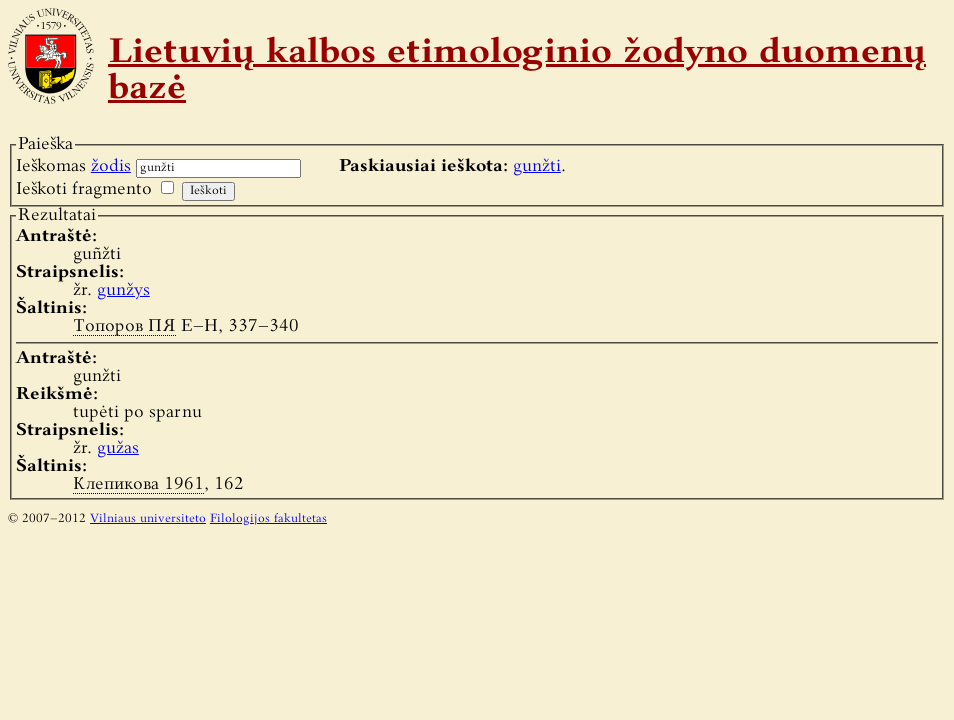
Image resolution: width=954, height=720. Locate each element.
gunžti (537, 166)
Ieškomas (73, 166)
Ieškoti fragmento (84, 189)
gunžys (123, 290)
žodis (111, 166)
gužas (118, 448)
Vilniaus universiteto (148, 519)
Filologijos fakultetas (268, 519)
